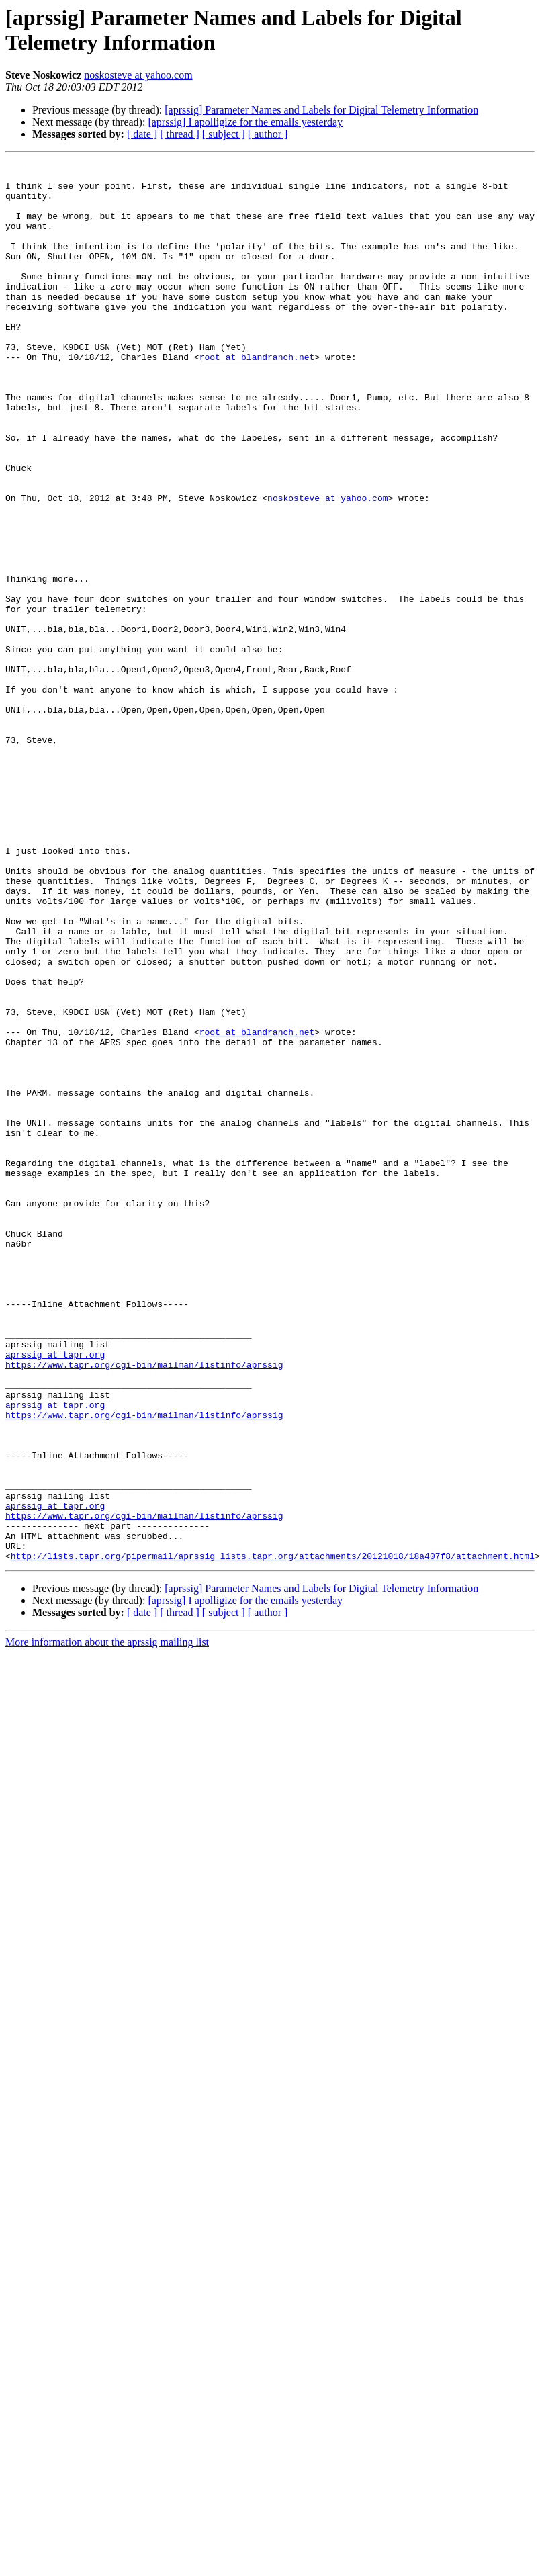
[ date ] (142, 134)
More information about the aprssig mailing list (107, 1922)
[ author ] (268, 134)
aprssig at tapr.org (55, 1594)
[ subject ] (223, 134)
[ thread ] (179, 134)
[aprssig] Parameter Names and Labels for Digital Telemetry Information (321, 110)
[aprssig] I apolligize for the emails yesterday (245, 122)
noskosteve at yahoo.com (138, 75)
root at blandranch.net (257, 397)
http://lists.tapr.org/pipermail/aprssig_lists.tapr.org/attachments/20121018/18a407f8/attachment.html (273, 1836)
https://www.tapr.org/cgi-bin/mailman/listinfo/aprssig (144, 1606)
